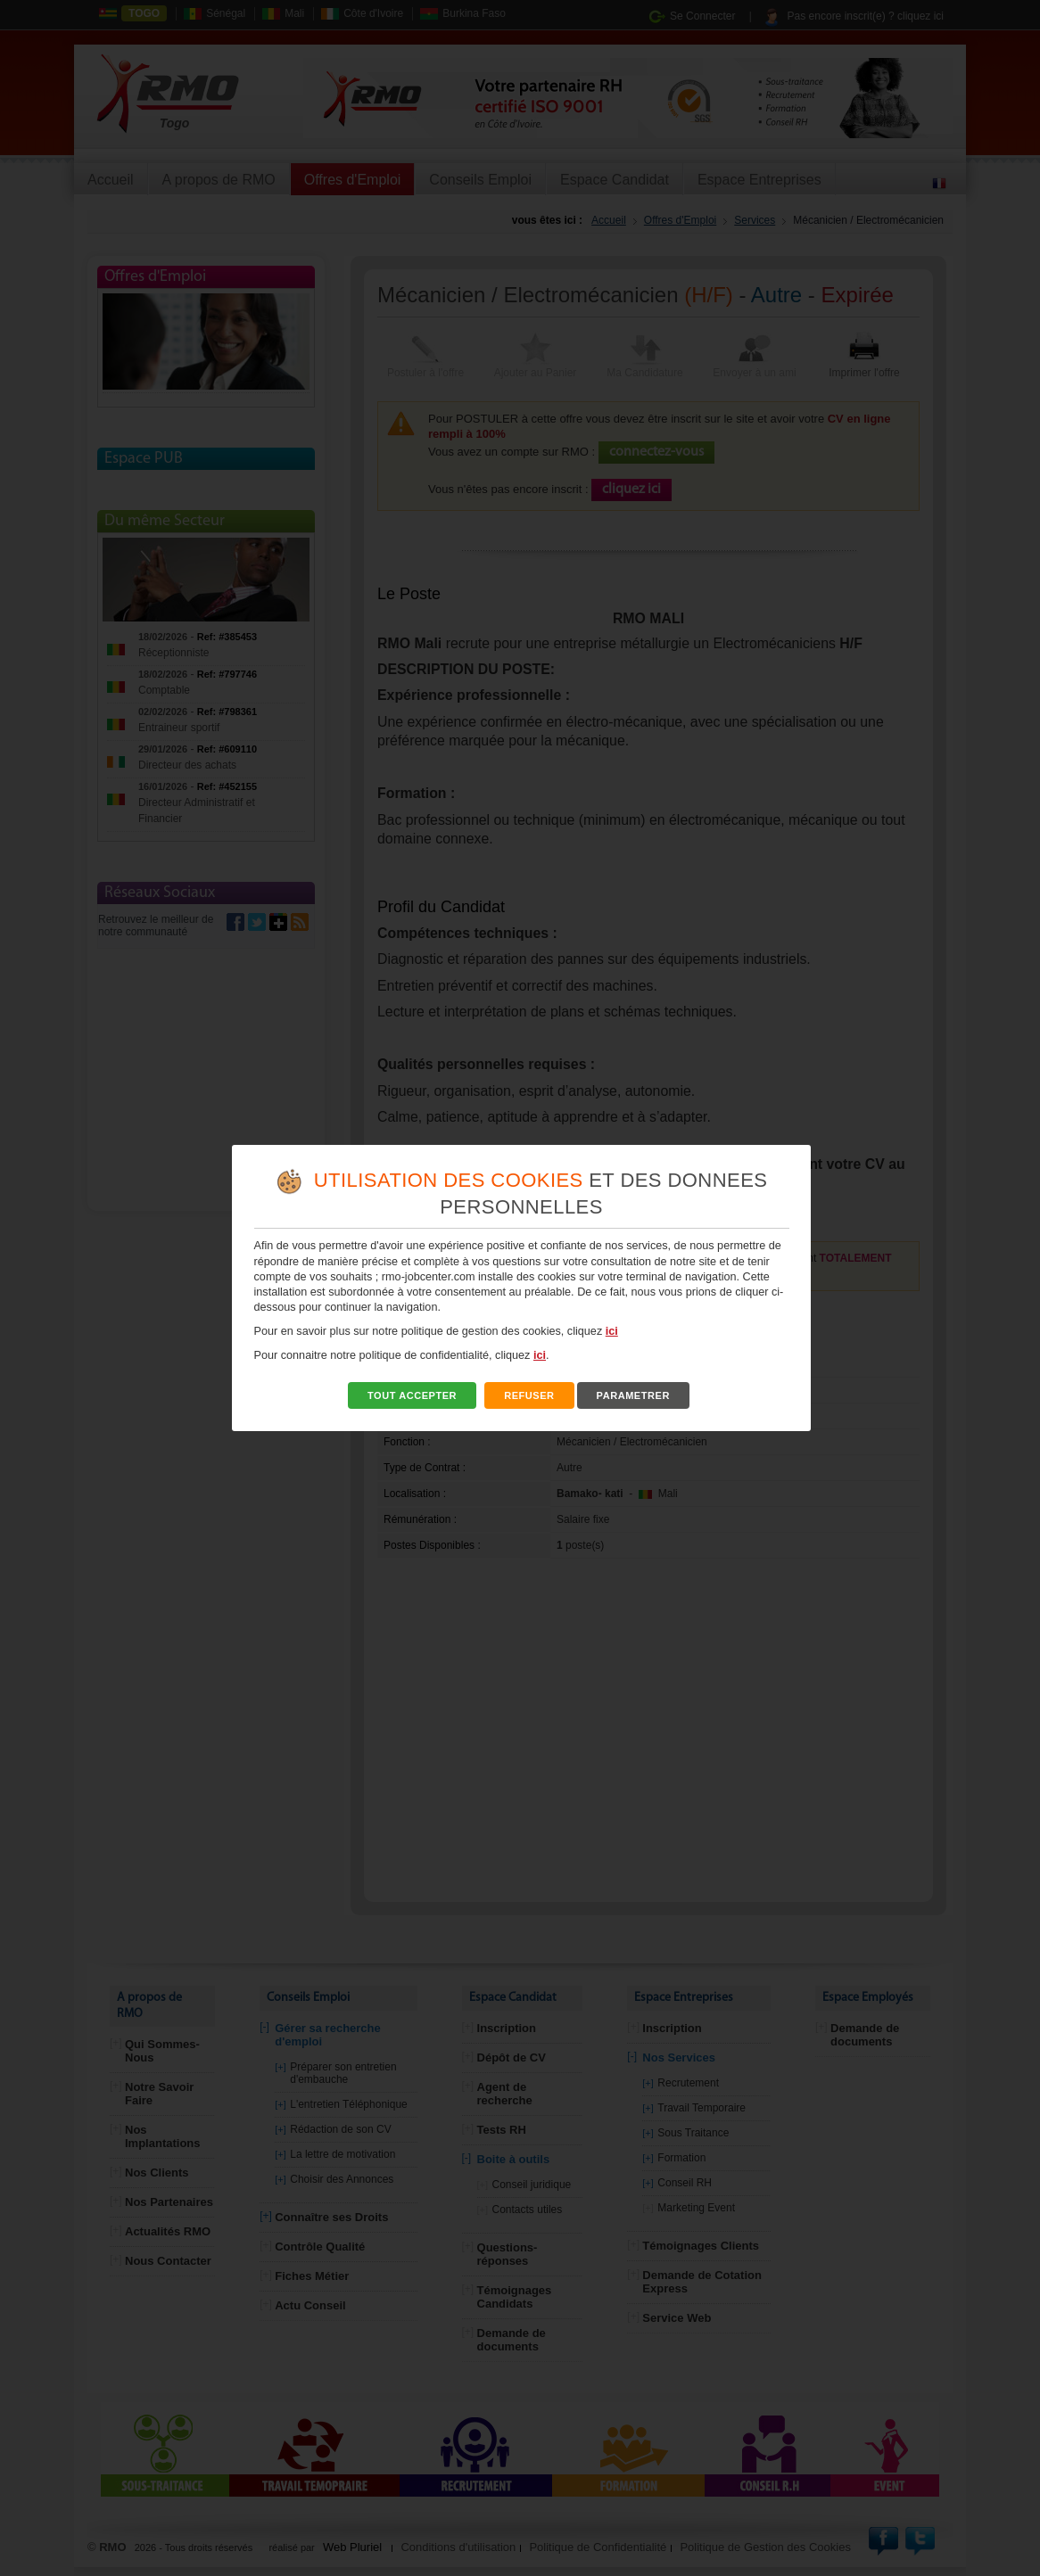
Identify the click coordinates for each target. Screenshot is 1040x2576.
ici (612, 1331)
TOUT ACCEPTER (412, 1395)
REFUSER (529, 1395)
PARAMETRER (633, 1395)
